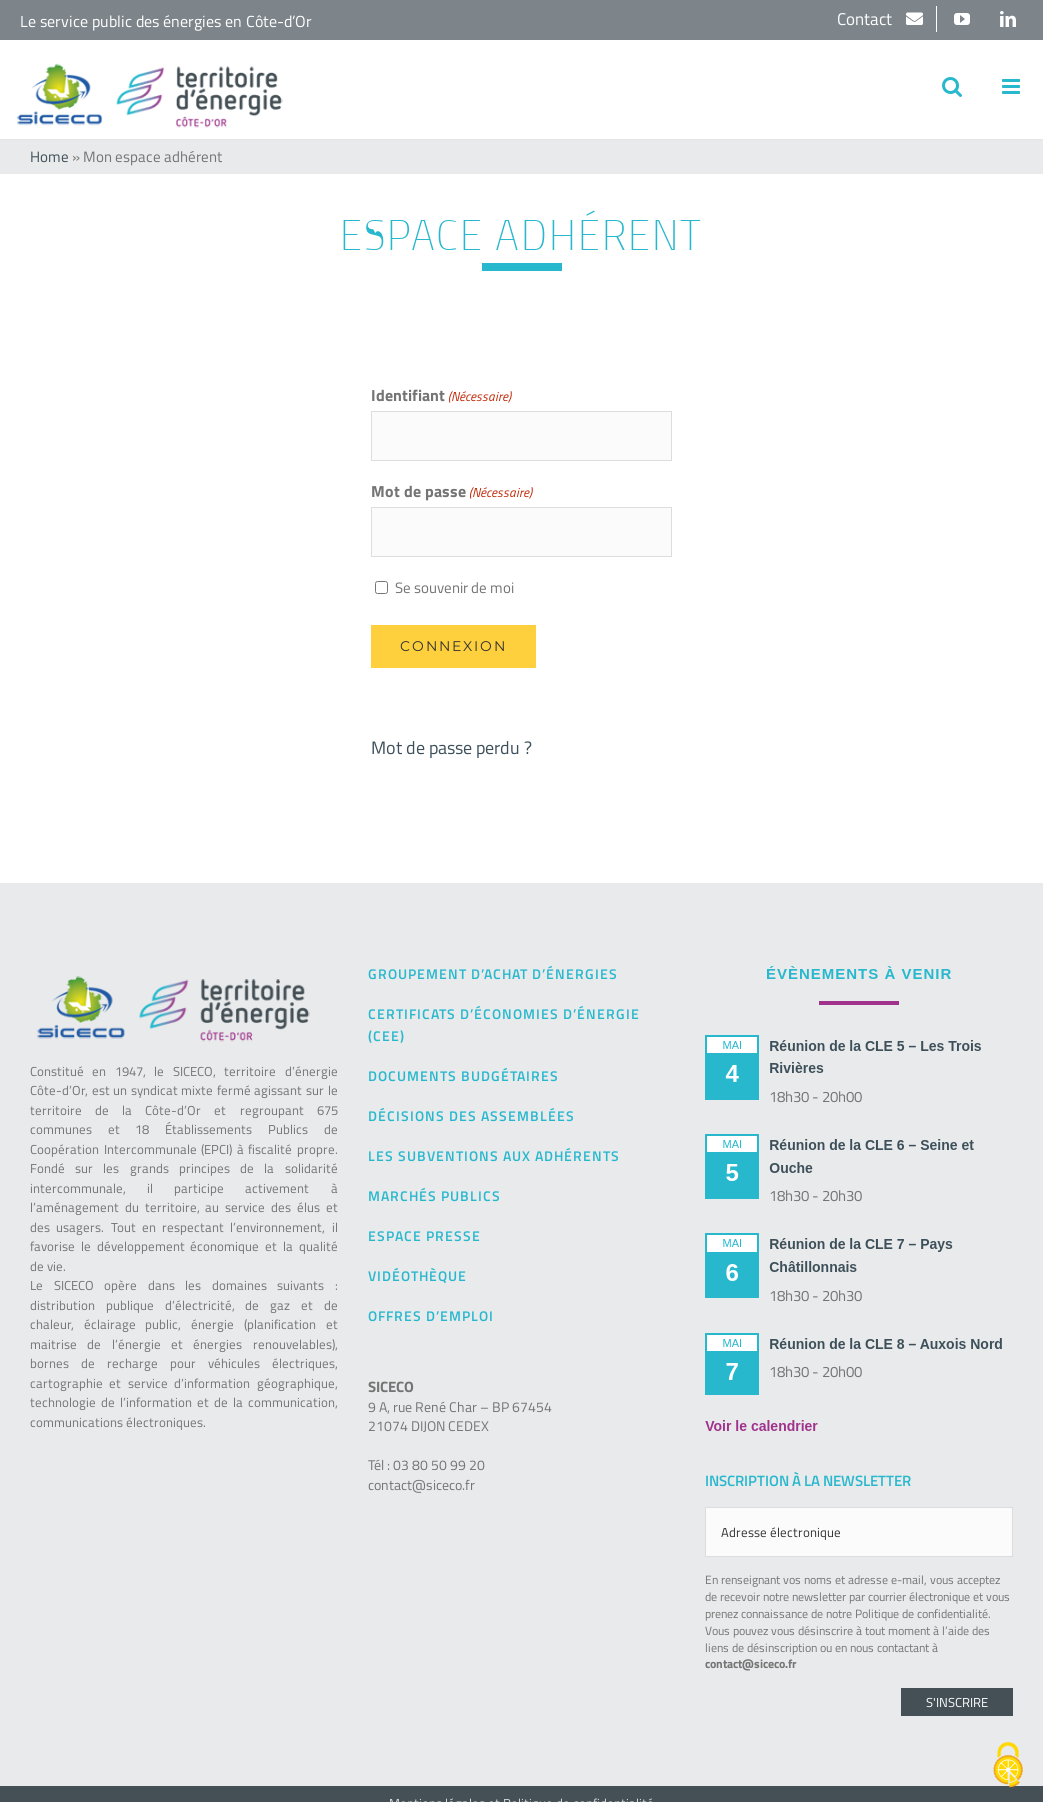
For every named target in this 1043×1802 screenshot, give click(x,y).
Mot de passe (451, 492)
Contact (866, 19)
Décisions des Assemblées (471, 1115)
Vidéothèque (417, 1275)
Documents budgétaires (463, 1075)
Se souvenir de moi (454, 587)
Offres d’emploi (431, 1315)
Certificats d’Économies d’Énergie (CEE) (504, 1024)
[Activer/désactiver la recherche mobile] (952, 86)
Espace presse (424, 1235)
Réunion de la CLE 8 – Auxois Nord (886, 1344)
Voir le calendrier (761, 1426)
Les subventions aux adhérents (494, 1155)
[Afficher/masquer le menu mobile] (1012, 86)
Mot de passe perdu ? (451, 747)
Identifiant (441, 396)
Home (49, 156)
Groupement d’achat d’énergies (493, 973)
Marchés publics (434, 1195)
